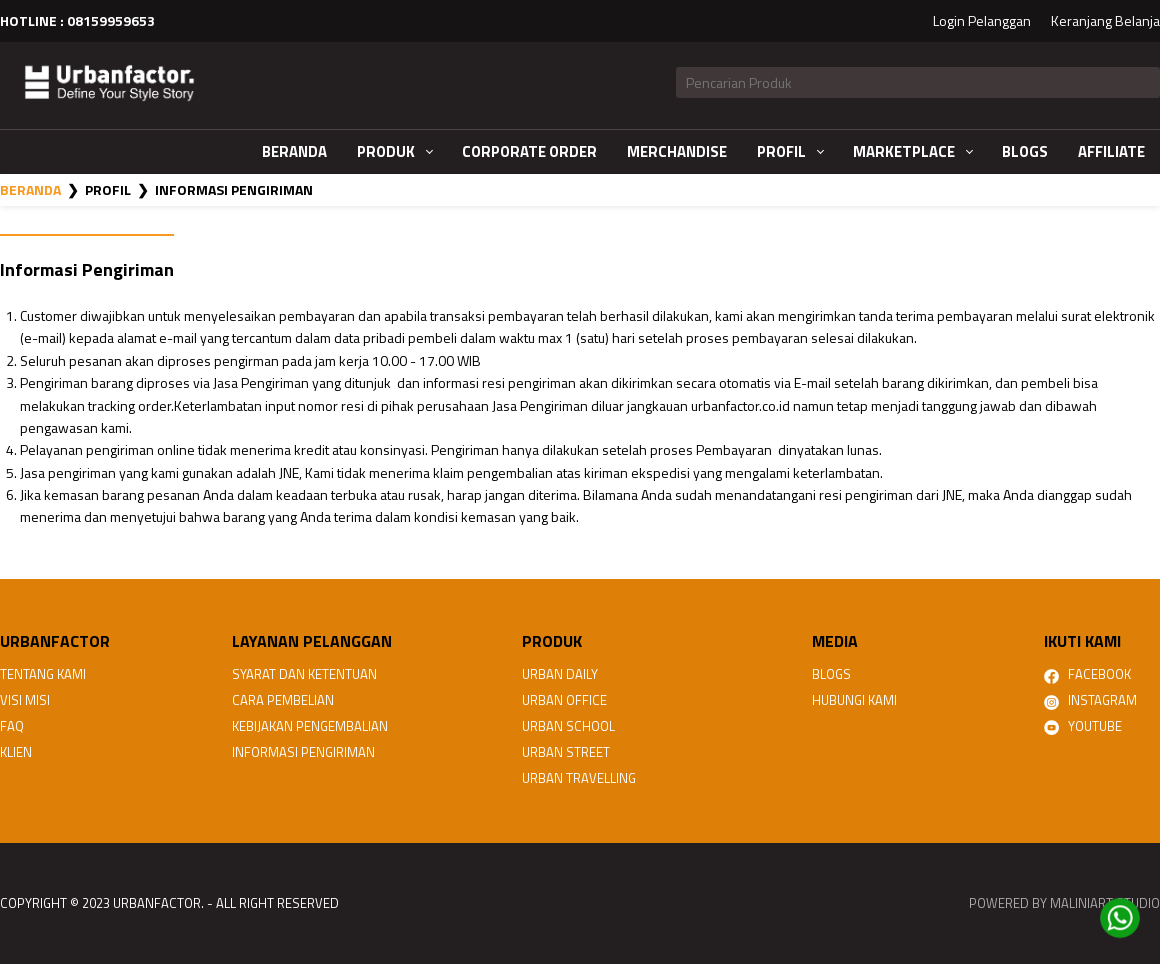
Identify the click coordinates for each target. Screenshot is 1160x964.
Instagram (1090, 700)
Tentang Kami (43, 674)
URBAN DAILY (560, 674)
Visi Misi (25, 700)
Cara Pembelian (283, 700)
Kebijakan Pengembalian (310, 726)
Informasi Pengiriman (303, 752)
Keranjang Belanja (1105, 20)
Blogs (831, 674)
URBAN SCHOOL (568, 726)
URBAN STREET (566, 752)
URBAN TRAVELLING (579, 778)
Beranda (30, 189)
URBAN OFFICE (564, 700)
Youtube (1083, 726)
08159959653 (111, 20)
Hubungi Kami (854, 700)
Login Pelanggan (982, 20)
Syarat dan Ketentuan (304, 674)
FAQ (12, 726)
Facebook (1087, 674)
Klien (16, 752)
